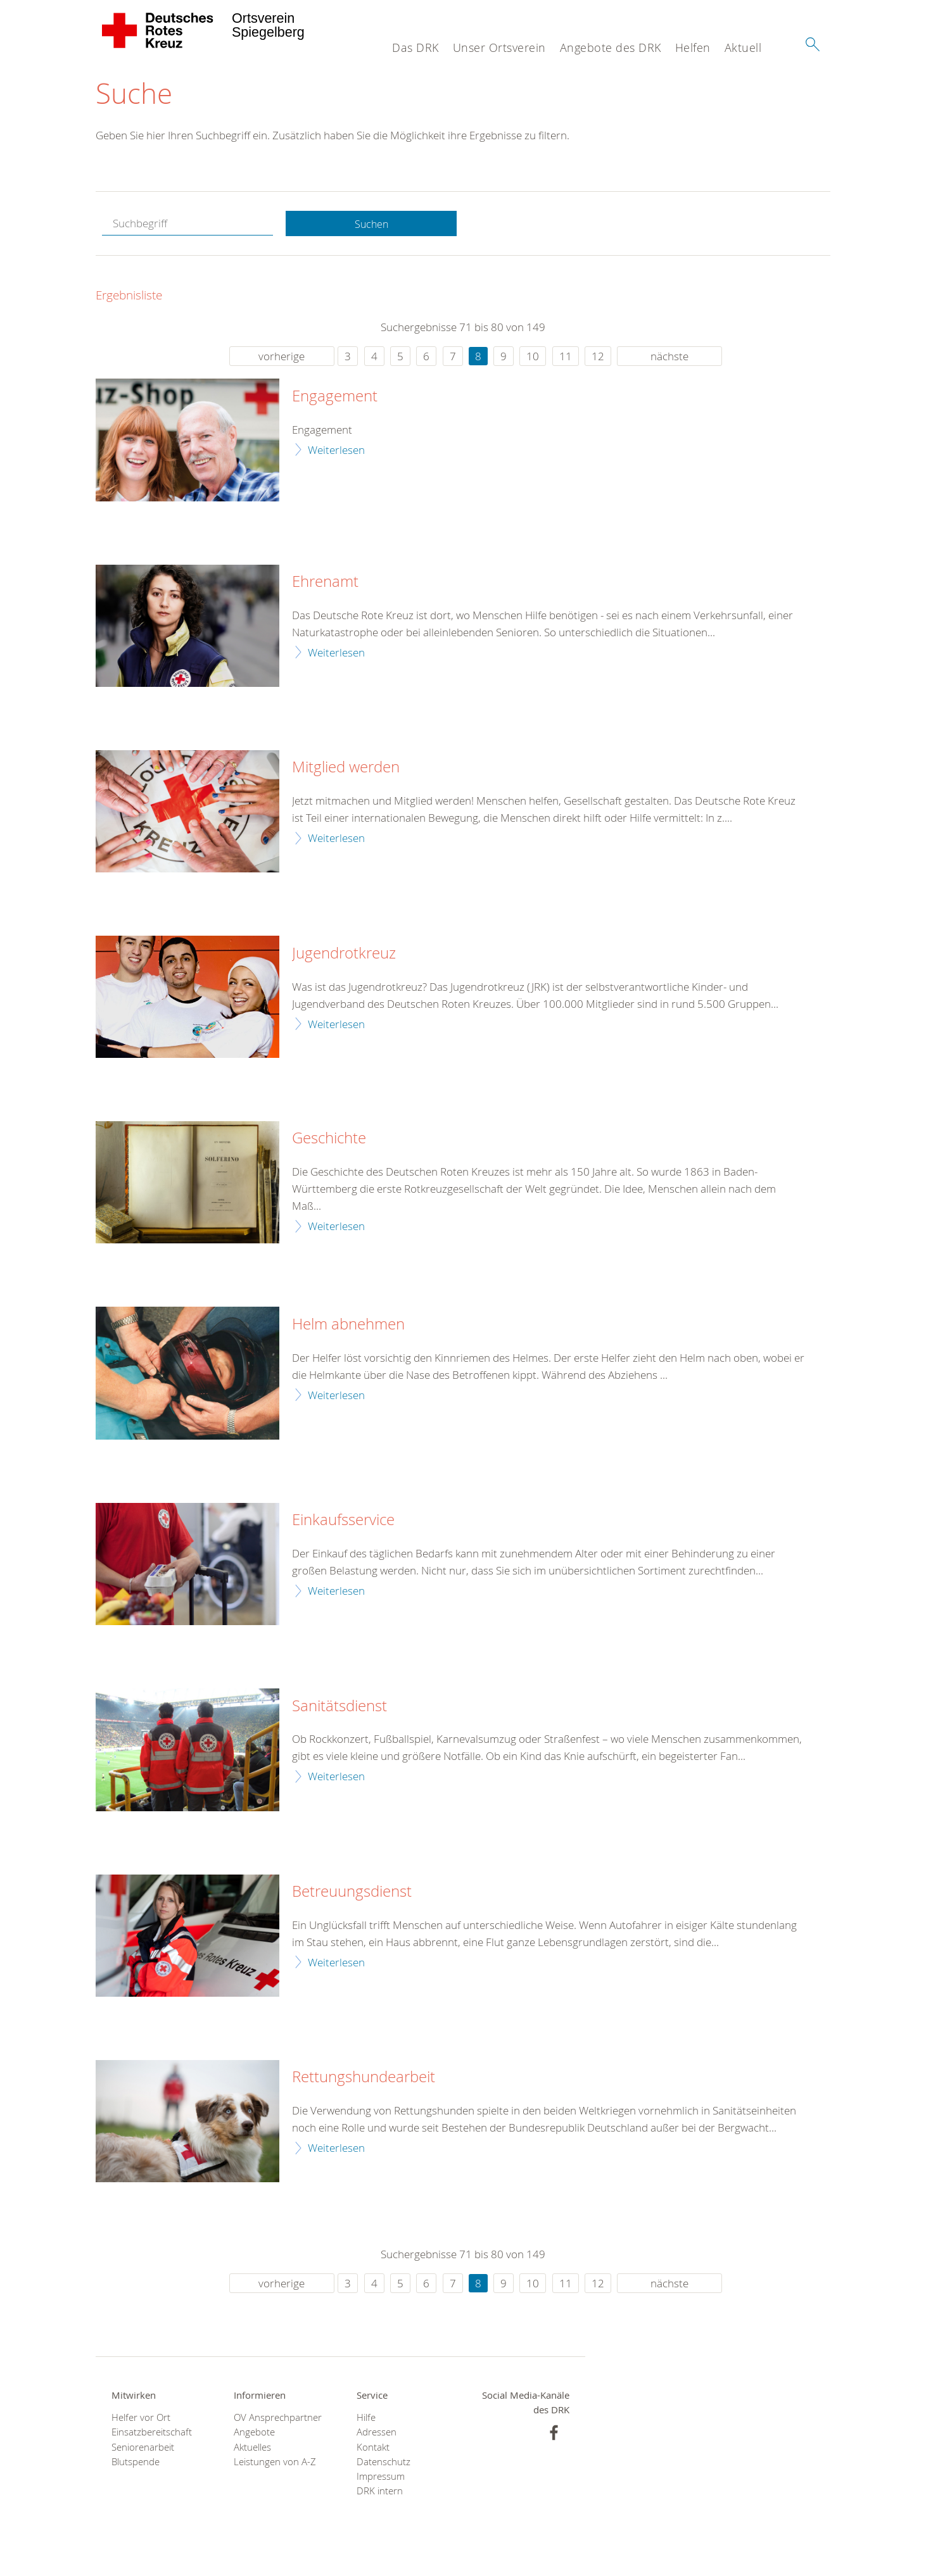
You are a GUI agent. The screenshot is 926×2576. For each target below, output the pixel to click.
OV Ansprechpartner (278, 2419)
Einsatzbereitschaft (151, 2434)
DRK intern (380, 2493)
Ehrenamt (325, 583)
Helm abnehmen (348, 1326)
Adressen (376, 2434)
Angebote (254, 2434)
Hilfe (366, 2419)
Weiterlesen (336, 451)
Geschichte (329, 1140)
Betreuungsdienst (352, 1893)
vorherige (281, 358)
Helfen (693, 47)
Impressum (381, 2478)
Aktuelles (252, 2449)
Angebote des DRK (610, 47)
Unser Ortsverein (499, 47)
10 (532, 358)
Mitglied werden (346, 769)
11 (565, 358)
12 (598, 358)
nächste (669, 358)
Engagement (334, 398)
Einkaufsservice (343, 1521)
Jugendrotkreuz (344, 955)
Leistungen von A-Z (275, 2464)
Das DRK (415, 47)
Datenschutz (383, 2464)
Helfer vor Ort (140, 2419)
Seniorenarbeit (142, 2449)
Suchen (371, 225)
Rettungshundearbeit (363, 2079)
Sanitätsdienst (339, 1708)
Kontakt (373, 2449)
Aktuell (743, 47)
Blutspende (135, 2464)
